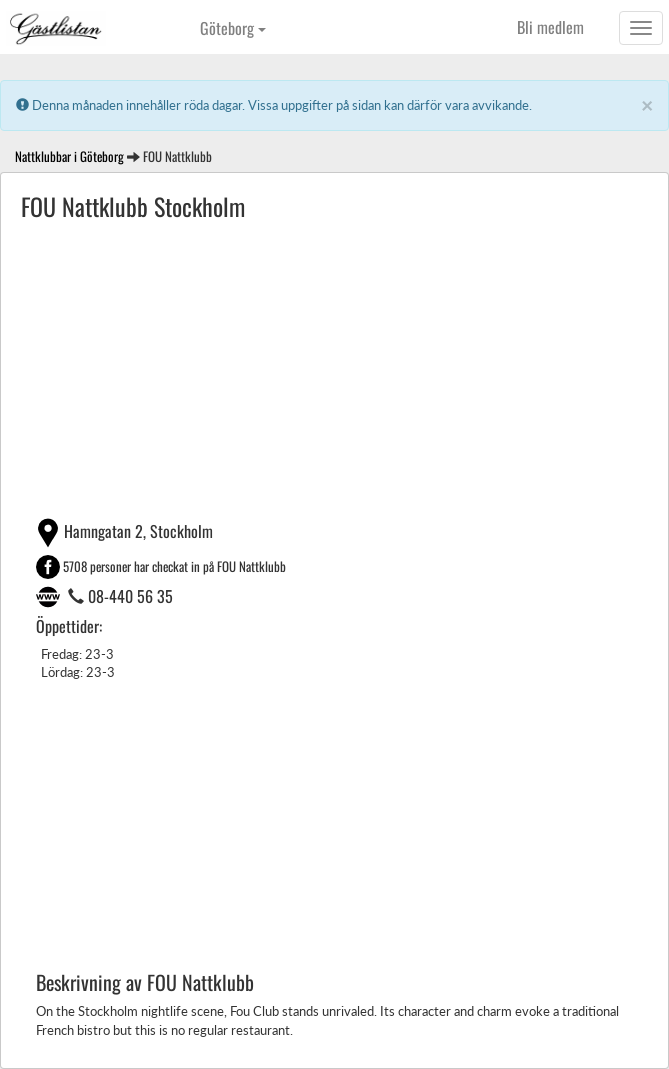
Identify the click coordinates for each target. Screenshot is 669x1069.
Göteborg (233, 28)
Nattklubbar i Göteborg (69, 156)
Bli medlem (550, 27)
